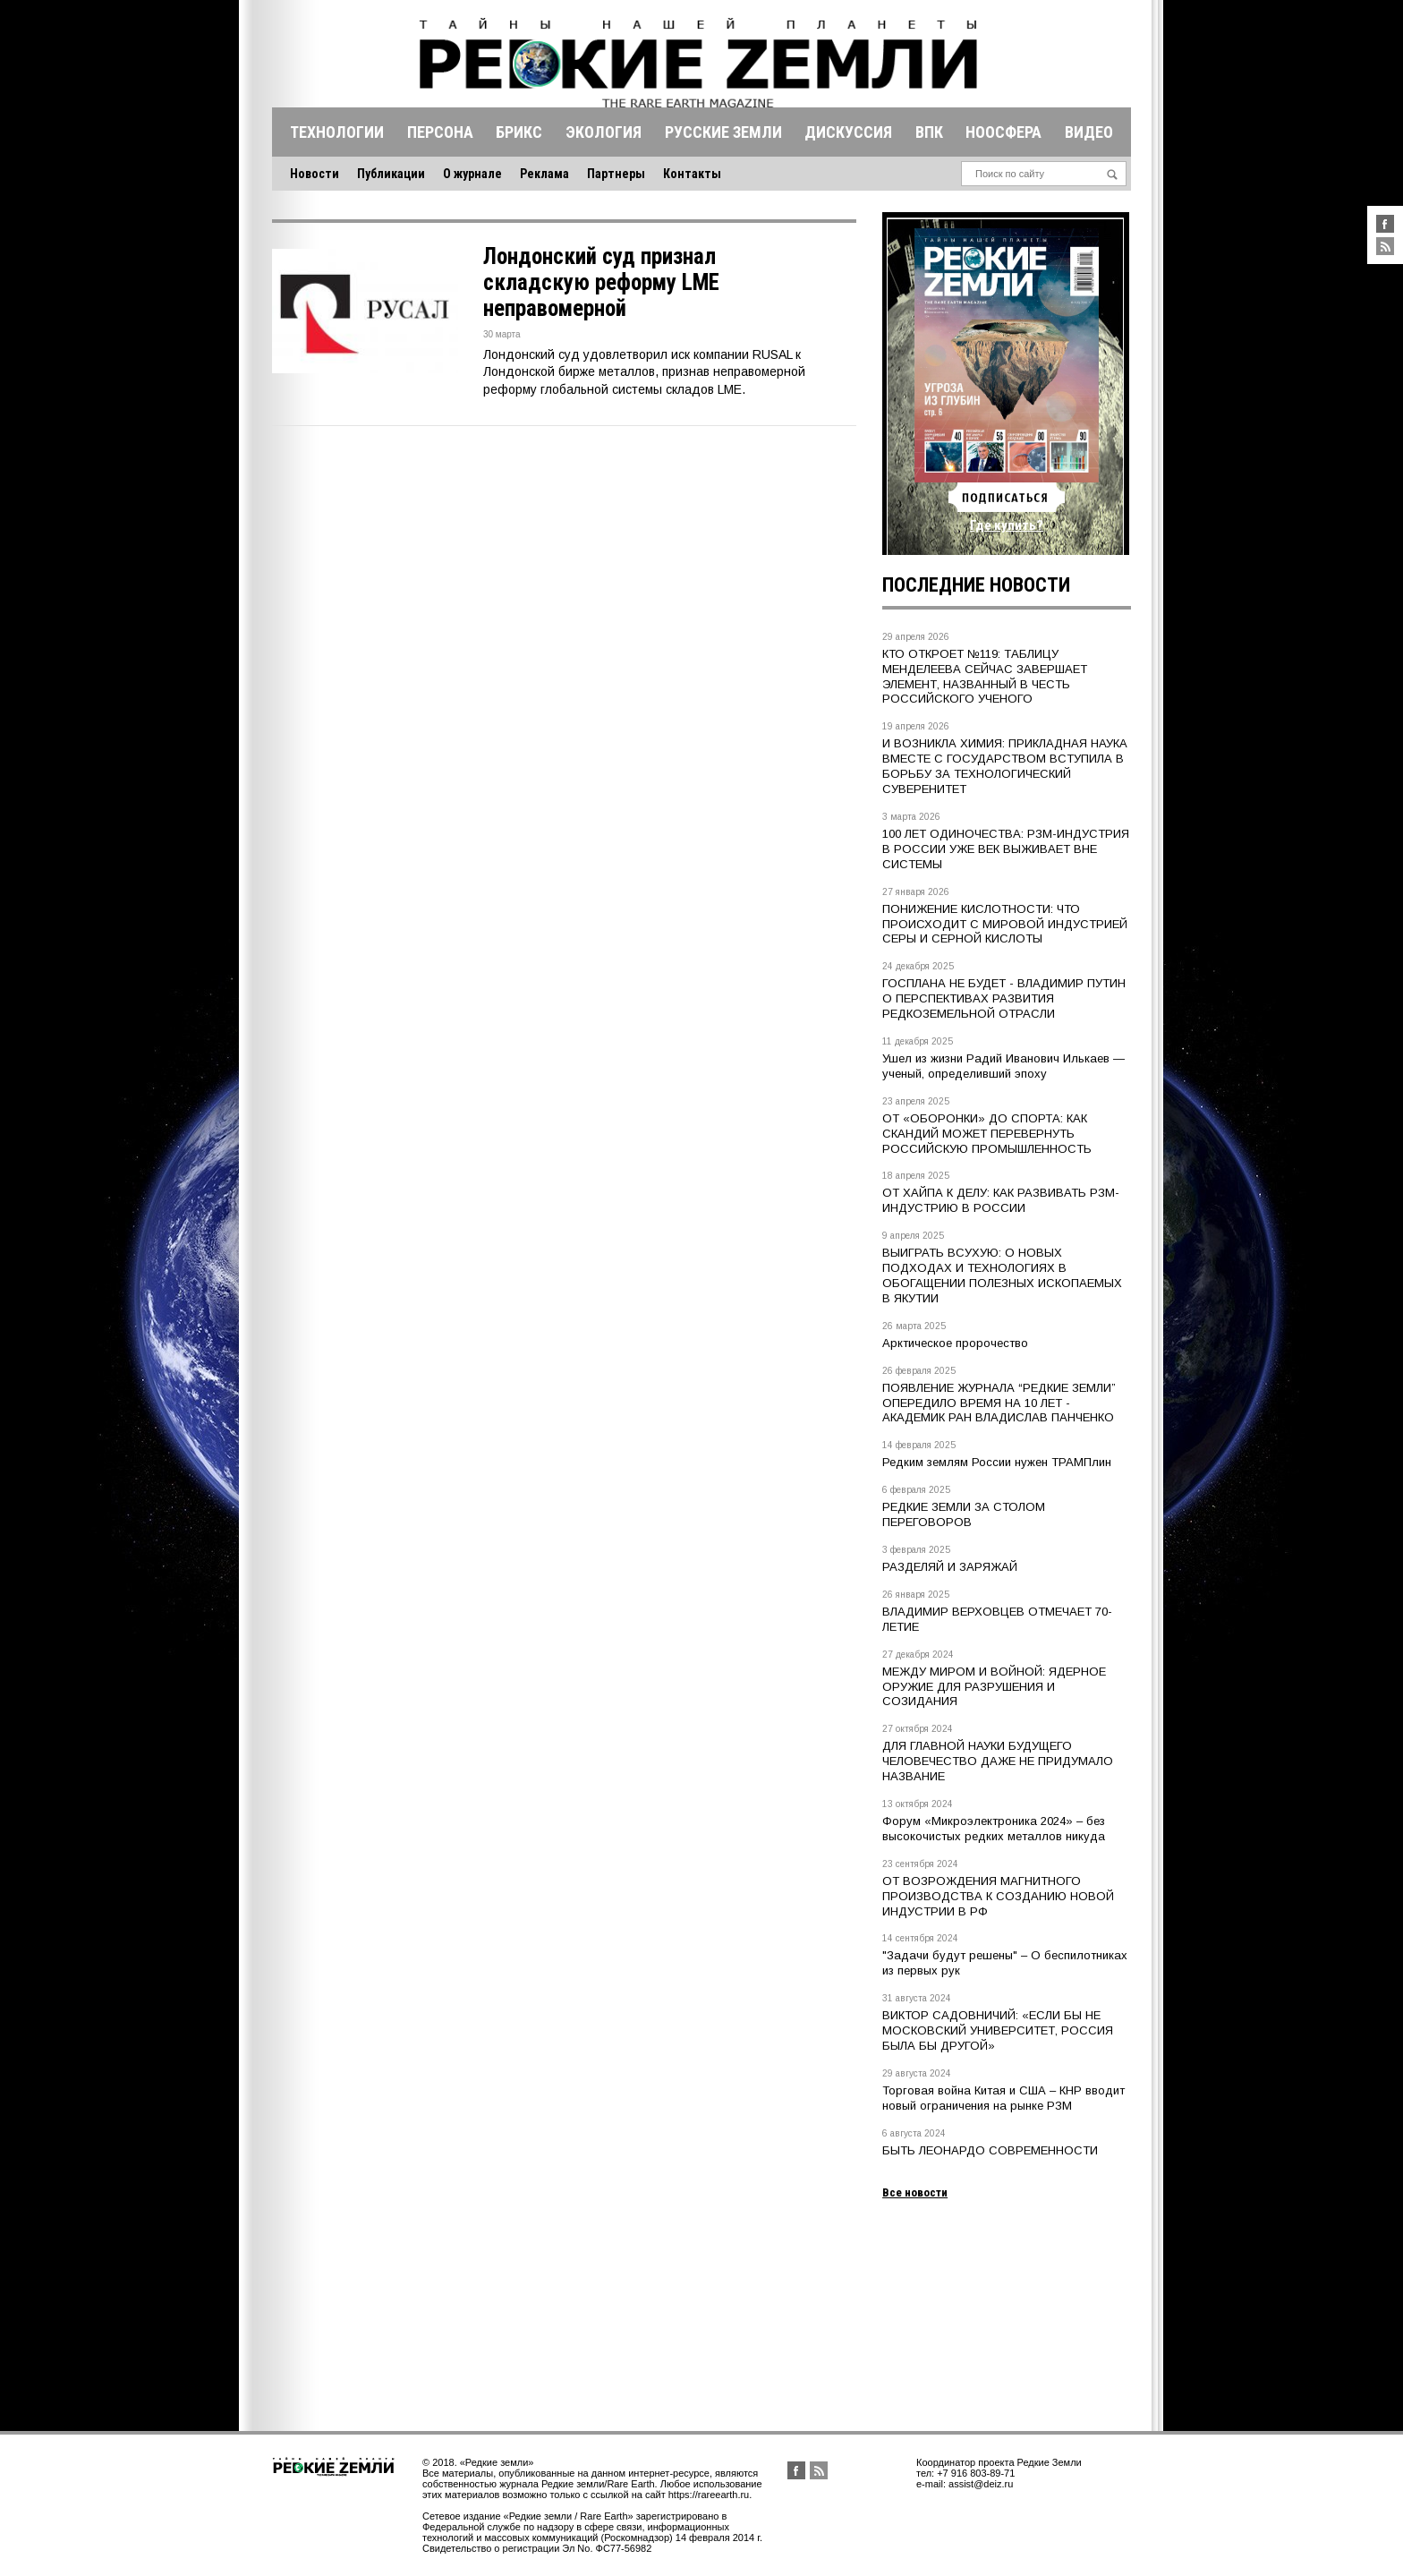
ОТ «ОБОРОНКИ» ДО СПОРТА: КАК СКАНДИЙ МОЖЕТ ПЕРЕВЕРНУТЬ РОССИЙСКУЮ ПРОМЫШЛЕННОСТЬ (987, 1134)
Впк (929, 132)
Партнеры (616, 173)
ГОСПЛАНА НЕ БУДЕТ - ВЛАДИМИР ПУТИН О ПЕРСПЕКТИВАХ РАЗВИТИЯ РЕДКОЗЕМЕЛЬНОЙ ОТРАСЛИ (1004, 998)
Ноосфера (1003, 132)
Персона (440, 132)
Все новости (915, 2192)
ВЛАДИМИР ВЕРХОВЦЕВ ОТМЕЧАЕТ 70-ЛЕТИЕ (997, 1619)
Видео (1089, 132)
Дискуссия (848, 132)
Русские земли (723, 132)
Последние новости (976, 585)
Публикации (391, 173)
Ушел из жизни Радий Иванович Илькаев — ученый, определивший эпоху (1003, 1066)
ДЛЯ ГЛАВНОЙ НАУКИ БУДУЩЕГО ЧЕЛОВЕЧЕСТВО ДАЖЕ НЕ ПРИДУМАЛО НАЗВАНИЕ (997, 1761)
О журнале (472, 173)
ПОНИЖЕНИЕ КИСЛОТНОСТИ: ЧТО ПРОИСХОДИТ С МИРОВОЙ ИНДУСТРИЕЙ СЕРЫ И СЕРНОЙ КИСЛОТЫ (1004, 924)
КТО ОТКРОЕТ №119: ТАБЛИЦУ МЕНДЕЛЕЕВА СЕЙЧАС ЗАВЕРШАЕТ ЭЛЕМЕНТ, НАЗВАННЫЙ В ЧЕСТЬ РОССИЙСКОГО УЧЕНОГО (984, 676)
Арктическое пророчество (955, 1343)
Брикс (519, 132)
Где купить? (1006, 525)
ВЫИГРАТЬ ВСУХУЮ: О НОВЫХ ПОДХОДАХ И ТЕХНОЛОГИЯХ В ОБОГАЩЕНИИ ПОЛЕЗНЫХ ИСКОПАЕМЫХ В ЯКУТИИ (1002, 1275)
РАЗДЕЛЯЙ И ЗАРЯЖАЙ (949, 1567)
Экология (603, 132)
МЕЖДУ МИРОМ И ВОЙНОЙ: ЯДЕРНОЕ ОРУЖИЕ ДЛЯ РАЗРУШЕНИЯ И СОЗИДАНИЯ (994, 1687)
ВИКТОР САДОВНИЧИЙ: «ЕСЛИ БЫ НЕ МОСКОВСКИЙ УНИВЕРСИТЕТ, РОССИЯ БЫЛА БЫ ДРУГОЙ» (997, 2030)
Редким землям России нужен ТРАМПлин (996, 1462)
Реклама (544, 173)
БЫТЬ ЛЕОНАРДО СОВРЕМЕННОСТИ (990, 2150)
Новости (314, 173)
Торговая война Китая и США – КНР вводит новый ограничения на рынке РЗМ (1003, 2098)
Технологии (337, 132)
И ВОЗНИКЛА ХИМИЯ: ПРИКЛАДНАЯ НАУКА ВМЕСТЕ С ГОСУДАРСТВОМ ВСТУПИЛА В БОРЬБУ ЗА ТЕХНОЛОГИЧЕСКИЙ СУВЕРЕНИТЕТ (1004, 766)
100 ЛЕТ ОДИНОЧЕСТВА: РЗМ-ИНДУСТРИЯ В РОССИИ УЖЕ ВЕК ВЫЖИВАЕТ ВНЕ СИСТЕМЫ (1005, 849)
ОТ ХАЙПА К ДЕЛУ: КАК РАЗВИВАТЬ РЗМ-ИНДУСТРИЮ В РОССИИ (1000, 1200)
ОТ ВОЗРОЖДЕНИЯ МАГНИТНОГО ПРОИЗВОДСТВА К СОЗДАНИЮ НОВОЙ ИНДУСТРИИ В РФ (998, 1896)
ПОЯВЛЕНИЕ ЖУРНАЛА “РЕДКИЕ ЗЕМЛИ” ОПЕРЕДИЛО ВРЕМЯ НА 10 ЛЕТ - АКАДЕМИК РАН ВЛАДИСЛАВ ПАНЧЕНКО (999, 1403)
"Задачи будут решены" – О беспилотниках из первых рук (1004, 1963)
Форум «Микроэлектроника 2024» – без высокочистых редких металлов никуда (993, 1828)
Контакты (692, 173)
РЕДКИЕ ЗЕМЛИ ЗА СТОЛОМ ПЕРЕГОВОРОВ (963, 1514)
